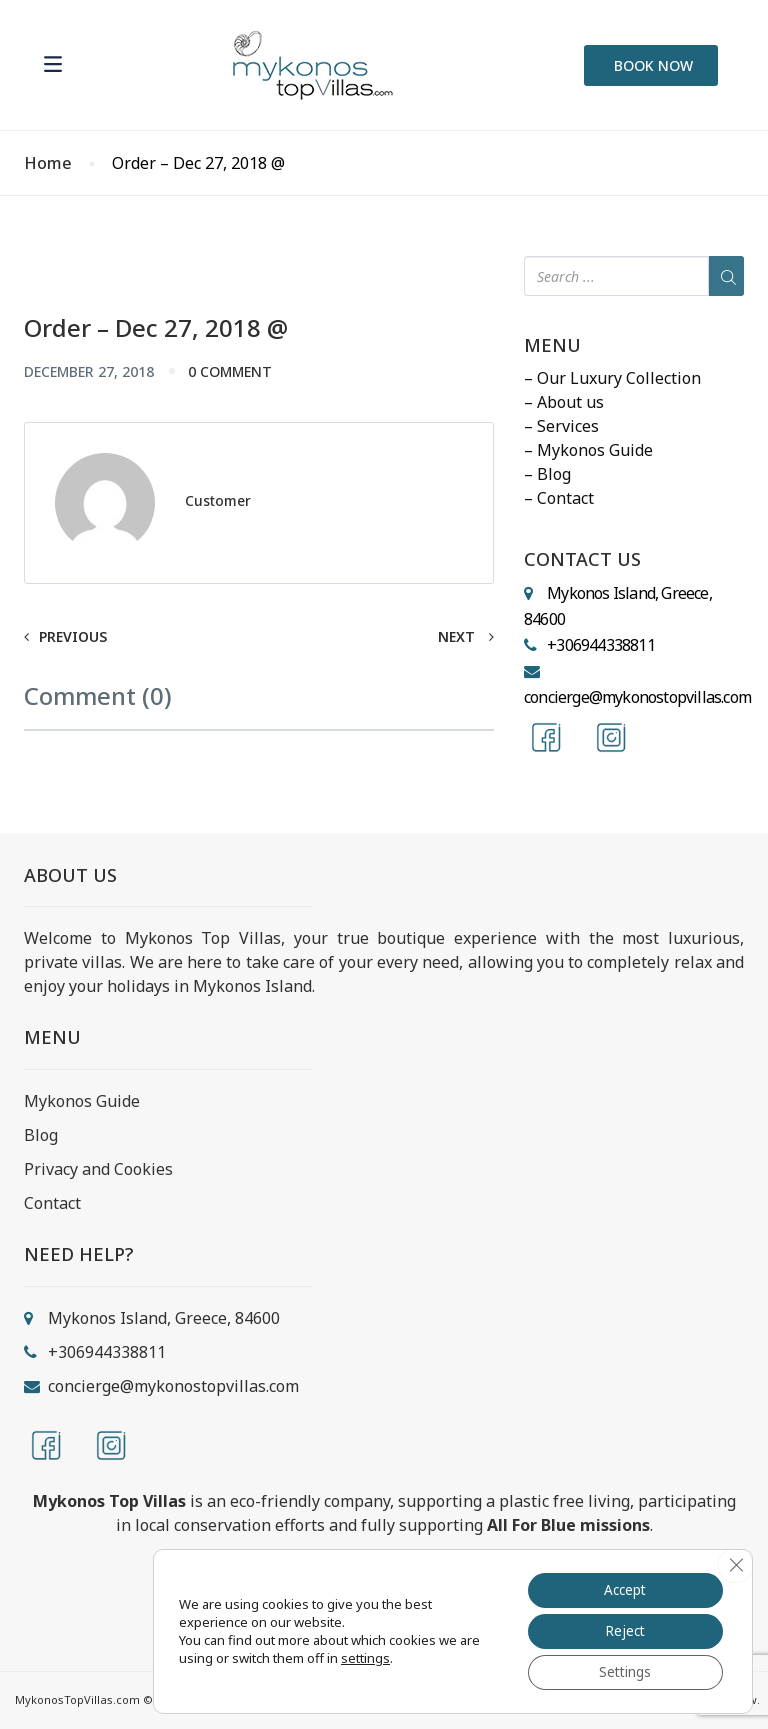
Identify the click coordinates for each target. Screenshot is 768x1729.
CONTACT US (582, 560)
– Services (561, 426)
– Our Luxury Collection (612, 378)
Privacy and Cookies (98, 1169)
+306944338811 (601, 645)
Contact (52, 1203)
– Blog (547, 474)
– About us (564, 402)
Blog (41, 1135)
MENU (552, 346)
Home (48, 163)
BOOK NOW (653, 65)
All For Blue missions (568, 1525)
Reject (622, 1629)
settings (365, 1657)
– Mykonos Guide (588, 450)
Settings (622, 1671)
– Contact (559, 498)
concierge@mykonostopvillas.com (637, 697)
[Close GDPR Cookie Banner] (735, 1563)
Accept (622, 1587)
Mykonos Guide (82, 1101)
